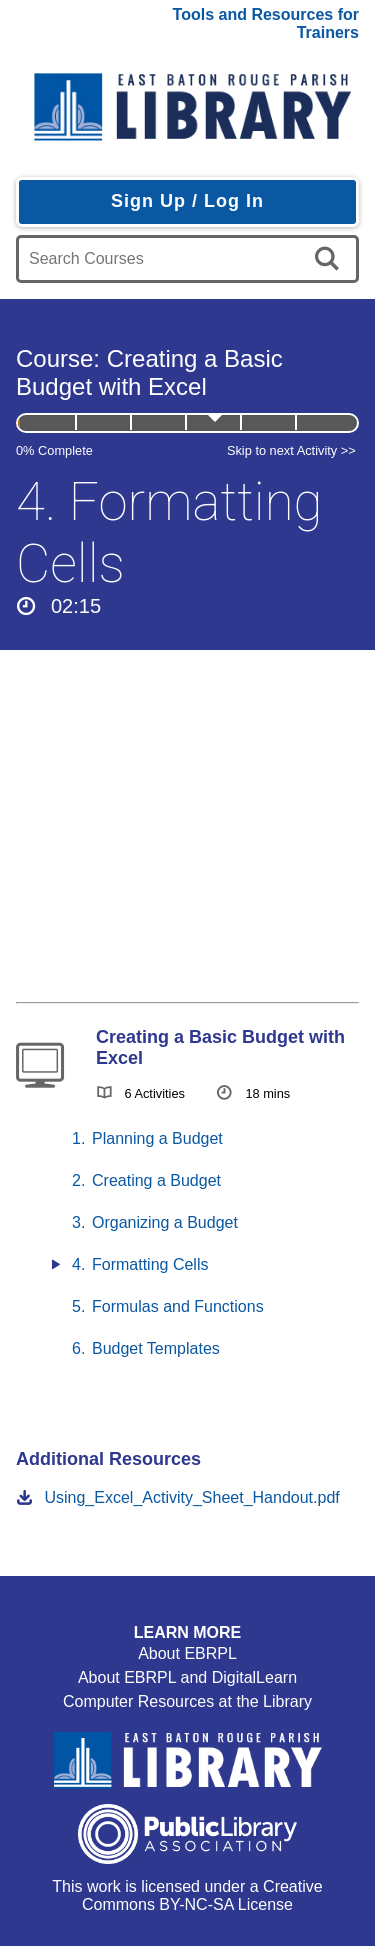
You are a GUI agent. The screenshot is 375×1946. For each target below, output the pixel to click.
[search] (330, 259)
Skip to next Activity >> (291, 450)
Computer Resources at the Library (187, 1701)
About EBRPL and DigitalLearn (187, 1677)
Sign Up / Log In (187, 201)
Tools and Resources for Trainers (266, 23)
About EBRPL (187, 1653)
